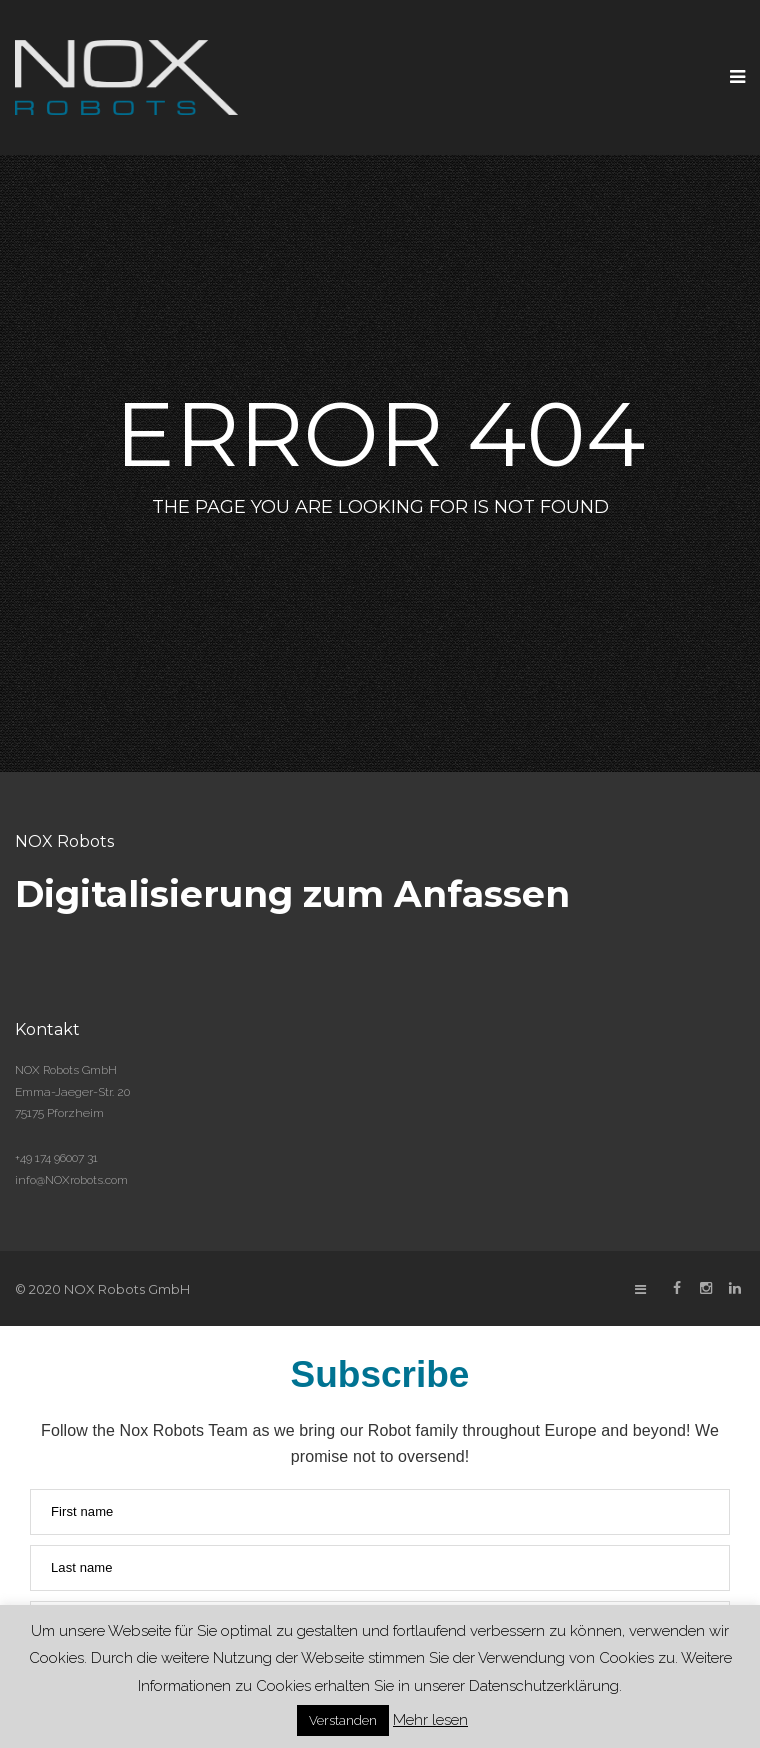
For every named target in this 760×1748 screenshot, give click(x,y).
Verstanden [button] (343, 1720)
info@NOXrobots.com (71, 1180)
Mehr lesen (430, 1720)
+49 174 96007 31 (56, 1158)
